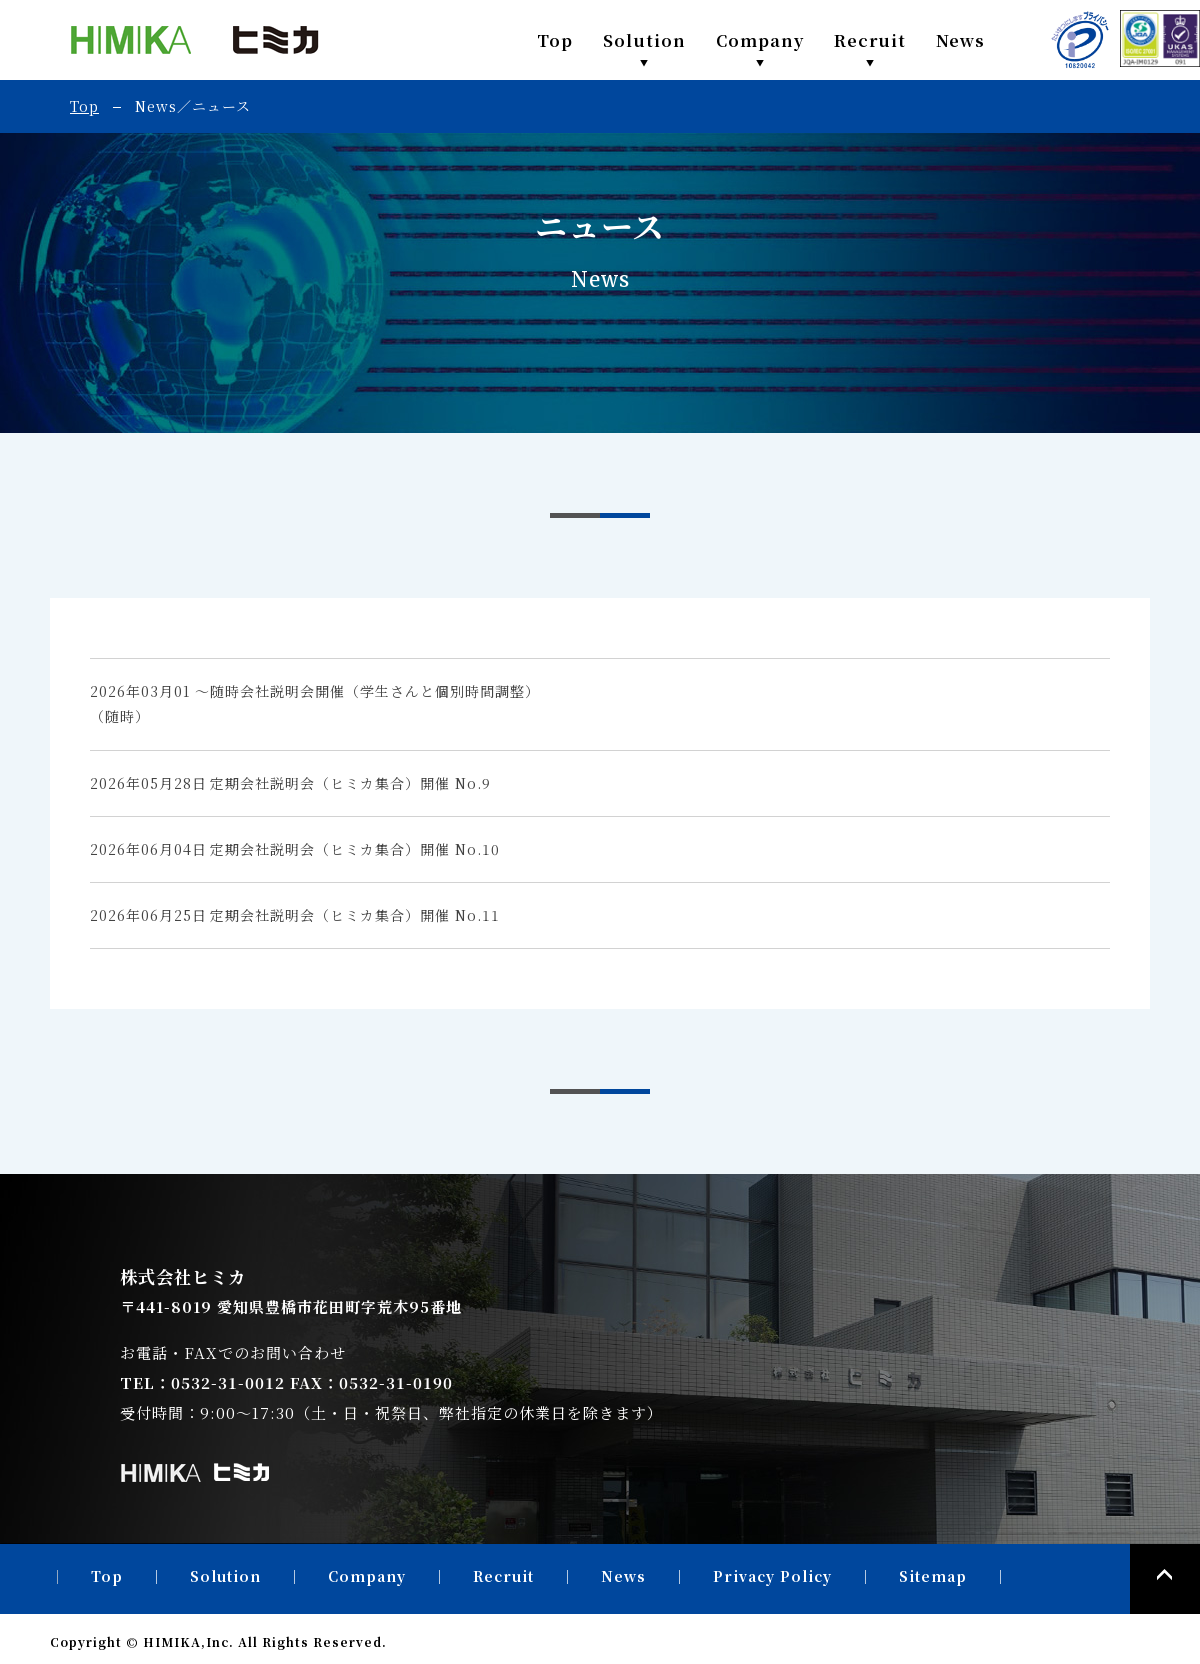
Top (555, 40)
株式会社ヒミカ (195, 40)
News (960, 40)
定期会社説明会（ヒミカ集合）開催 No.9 (350, 783)
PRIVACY (1080, 40)
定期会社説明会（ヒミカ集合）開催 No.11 (355, 915)
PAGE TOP (1165, 1579)
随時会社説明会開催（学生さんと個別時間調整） (375, 691)
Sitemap (933, 1576)
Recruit (870, 40)
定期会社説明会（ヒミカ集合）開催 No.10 (355, 849)
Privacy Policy (772, 1576)
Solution (644, 40)
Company (760, 40)
